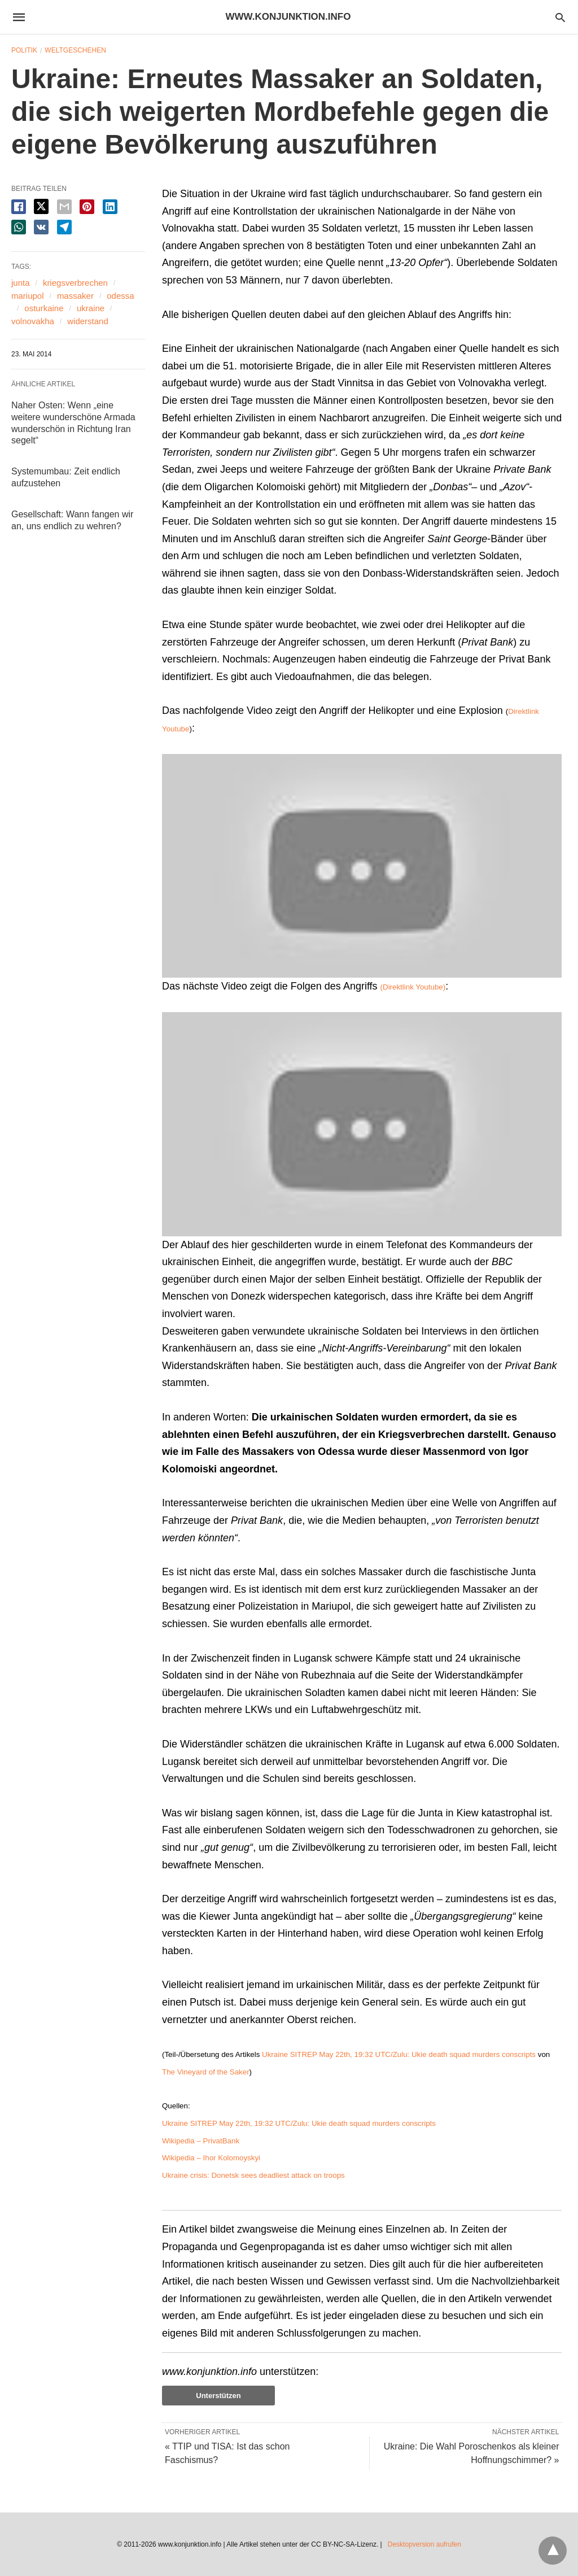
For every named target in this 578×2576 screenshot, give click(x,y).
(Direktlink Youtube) (413, 987)
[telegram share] (64, 227)
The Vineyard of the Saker (205, 2072)
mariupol (27, 295)
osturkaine (43, 308)
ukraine (90, 308)
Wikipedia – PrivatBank (200, 2141)
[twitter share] (41, 206)
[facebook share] (18, 206)
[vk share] (41, 227)
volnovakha (32, 321)
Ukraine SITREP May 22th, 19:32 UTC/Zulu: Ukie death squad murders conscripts (399, 2054)
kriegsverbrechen (75, 282)
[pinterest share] (87, 206)
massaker (75, 295)
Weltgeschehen (75, 50)
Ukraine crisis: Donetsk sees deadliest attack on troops (253, 2175)
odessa (120, 295)
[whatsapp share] (18, 227)
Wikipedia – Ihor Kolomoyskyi (211, 2158)
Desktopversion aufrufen (424, 2544)
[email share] (64, 206)
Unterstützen (218, 2395)
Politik (24, 50)
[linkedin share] (110, 206)
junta (20, 282)
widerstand (87, 321)
